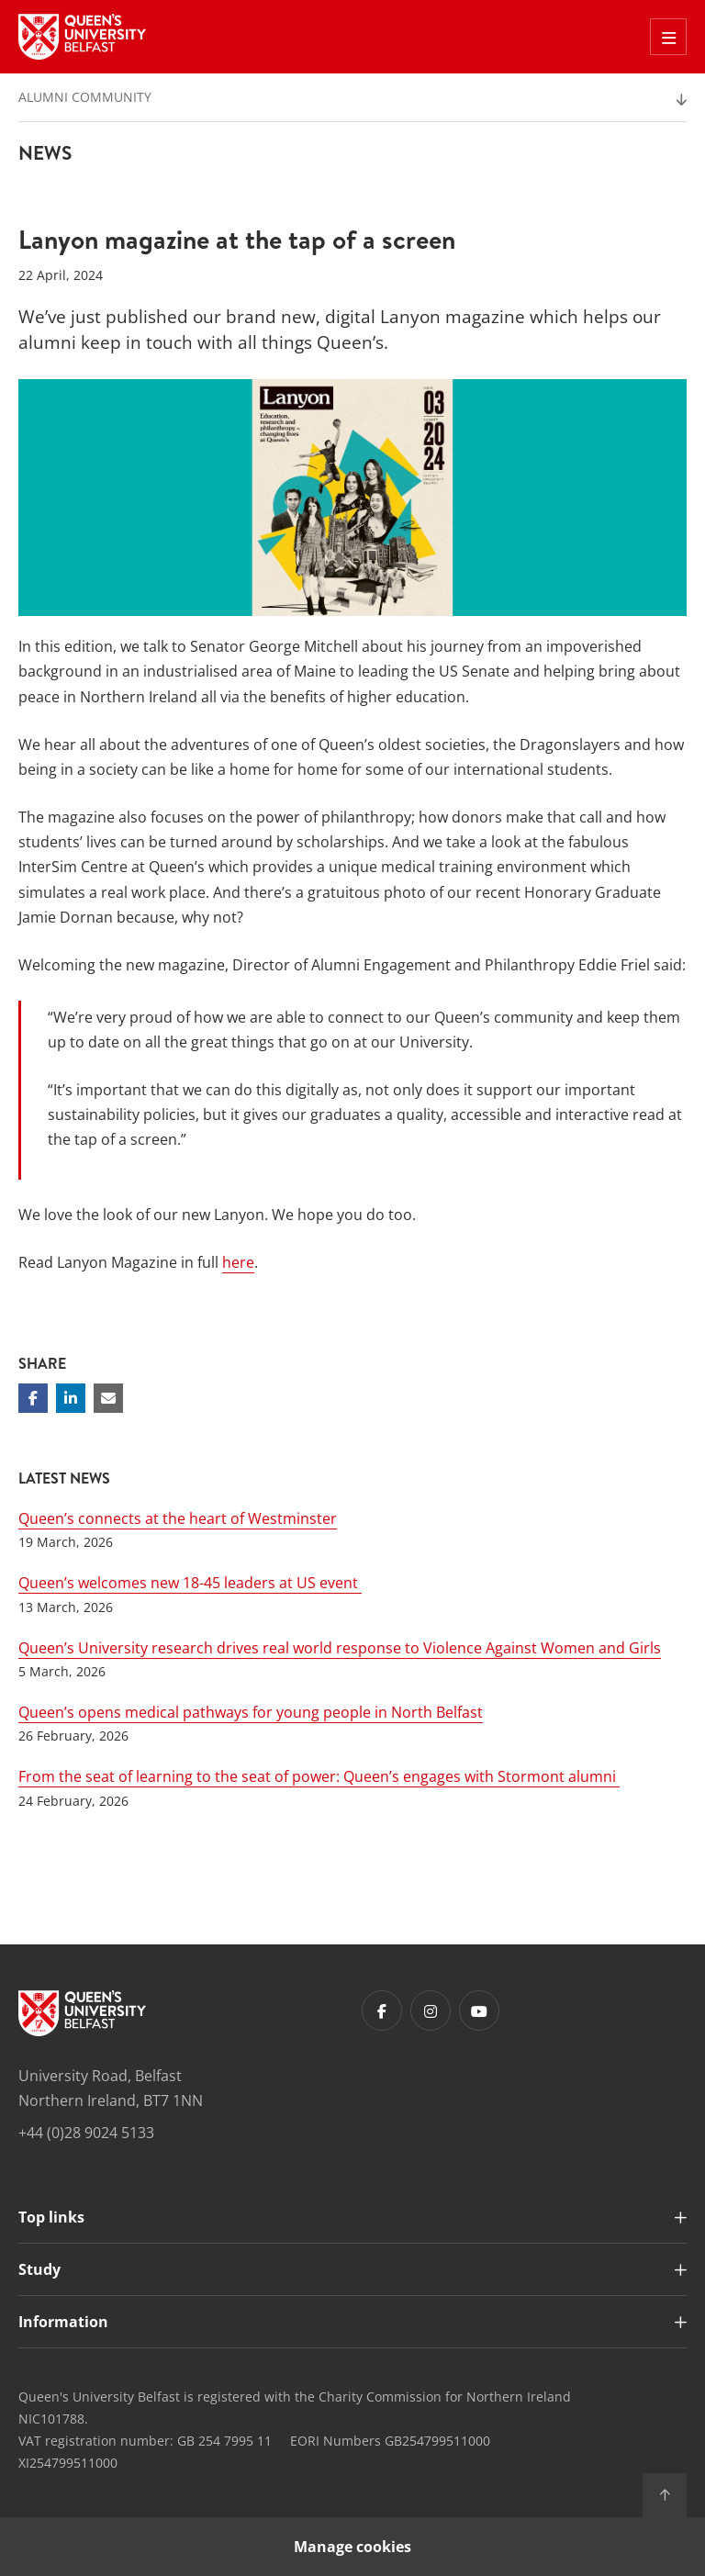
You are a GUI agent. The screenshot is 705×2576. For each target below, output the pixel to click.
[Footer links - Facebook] (382, 2010)
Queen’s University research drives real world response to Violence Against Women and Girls (339, 1648)
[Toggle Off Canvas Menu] (668, 36)
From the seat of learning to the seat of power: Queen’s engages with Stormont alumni (319, 1776)
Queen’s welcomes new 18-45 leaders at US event (190, 1583)
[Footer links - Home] (82, 2013)
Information (63, 2322)
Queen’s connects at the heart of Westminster (177, 1518)
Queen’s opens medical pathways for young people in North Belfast (250, 1712)
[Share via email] (108, 1398)
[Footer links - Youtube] (479, 2010)
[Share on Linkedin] (70, 1398)
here (238, 1262)
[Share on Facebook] (33, 1398)
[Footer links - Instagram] (430, 2010)
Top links (51, 2217)
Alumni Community (84, 97)
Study (39, 2269)
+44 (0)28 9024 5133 (86, 2132)
